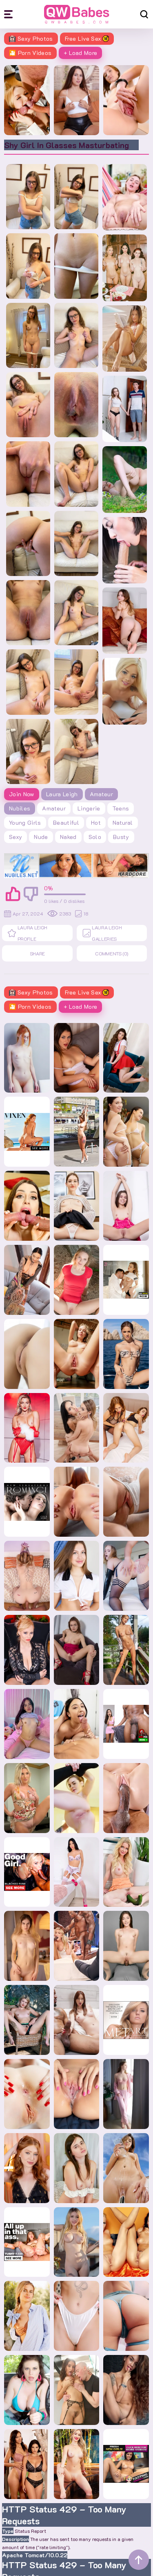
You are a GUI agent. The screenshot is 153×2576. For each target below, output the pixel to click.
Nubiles (19, 808)
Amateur (101, 794)
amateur (53, 808)
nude (41, 837)
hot (96, 822)
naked (68, 837)
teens (120, 808)
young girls (25, 822)
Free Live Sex (87, 38)
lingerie (89, 808)
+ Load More (81, 53)
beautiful (66, 822)
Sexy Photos (31, 38)
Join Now (21, 794)
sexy (15, 837)
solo (95, 837)
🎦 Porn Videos (30, 53)
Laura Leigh (62, 794)
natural (123, 822)
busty (121, 837)
